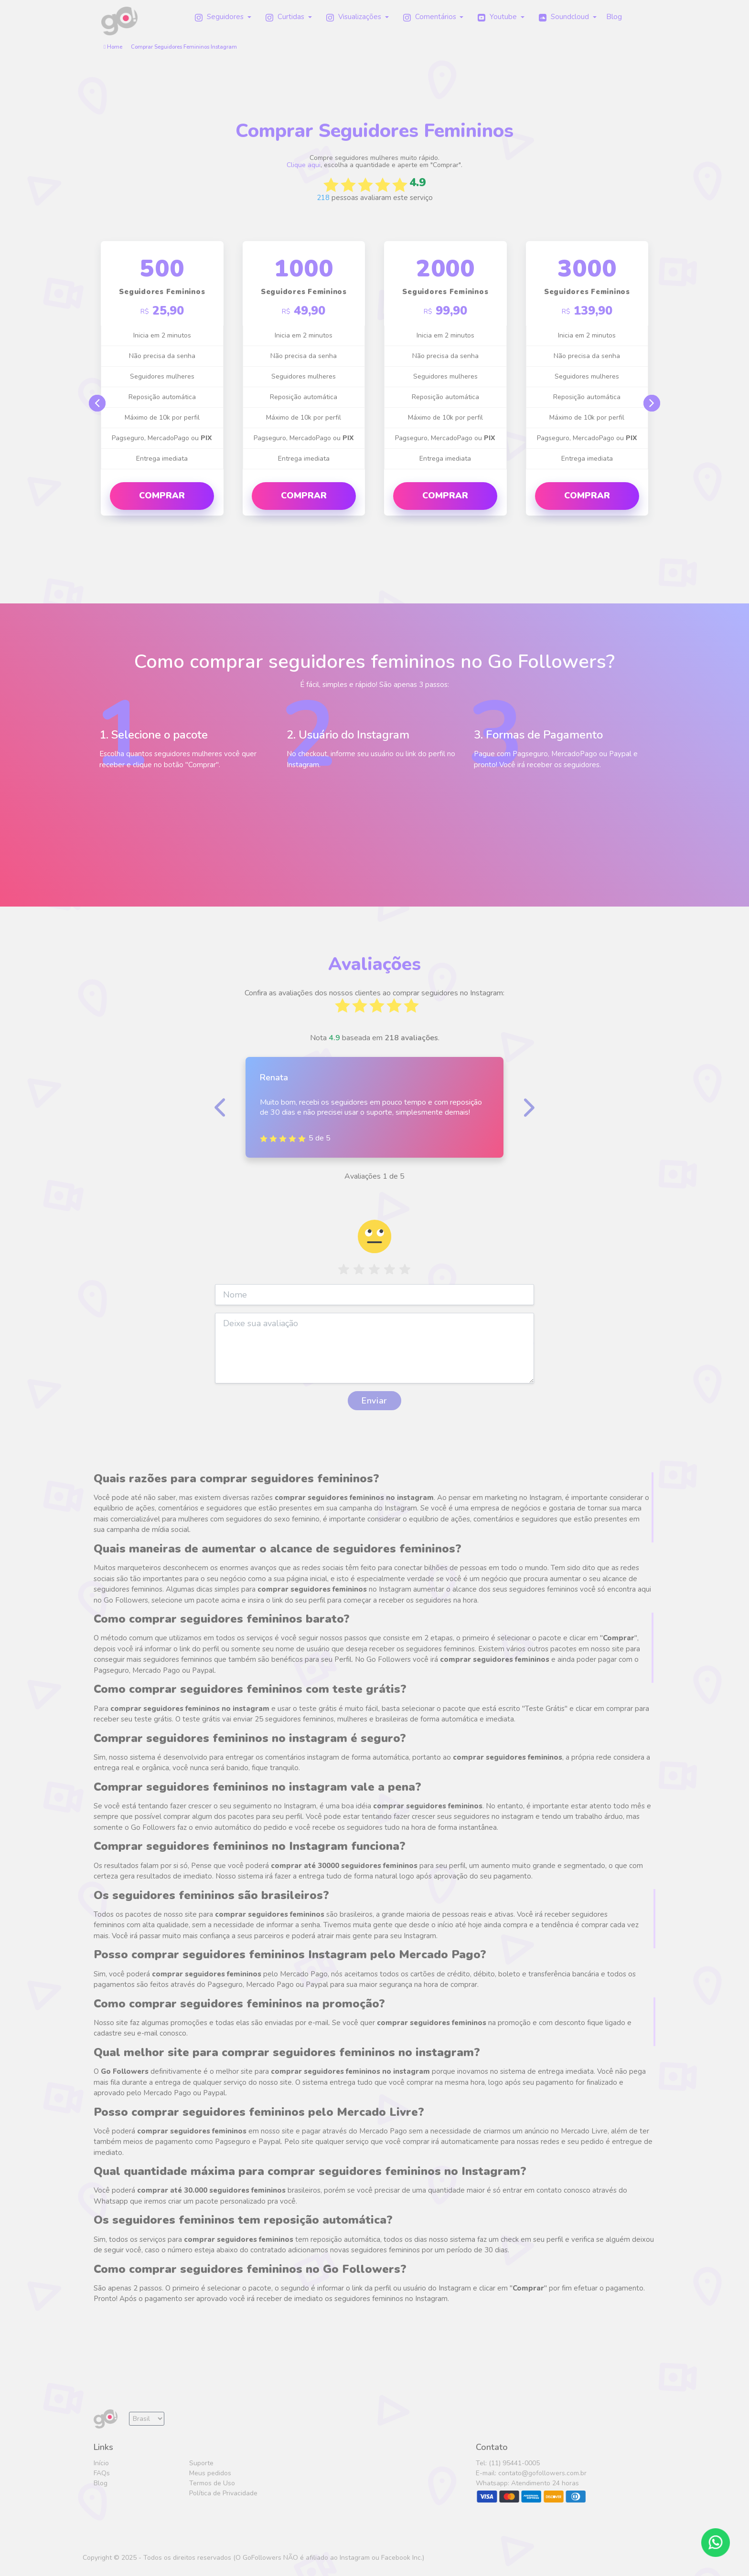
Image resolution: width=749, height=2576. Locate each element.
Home (113, 47)
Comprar (162, 495)
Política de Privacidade (223, 2493)
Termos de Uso (212, 2483)
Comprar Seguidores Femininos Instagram (184, 47)
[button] (223, 16)
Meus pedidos (210, 2473)
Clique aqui (304, 164)
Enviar (374, 1400)
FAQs (102, 2473)
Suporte (201, 2463)
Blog (100, 2483)
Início (101, 2463)
